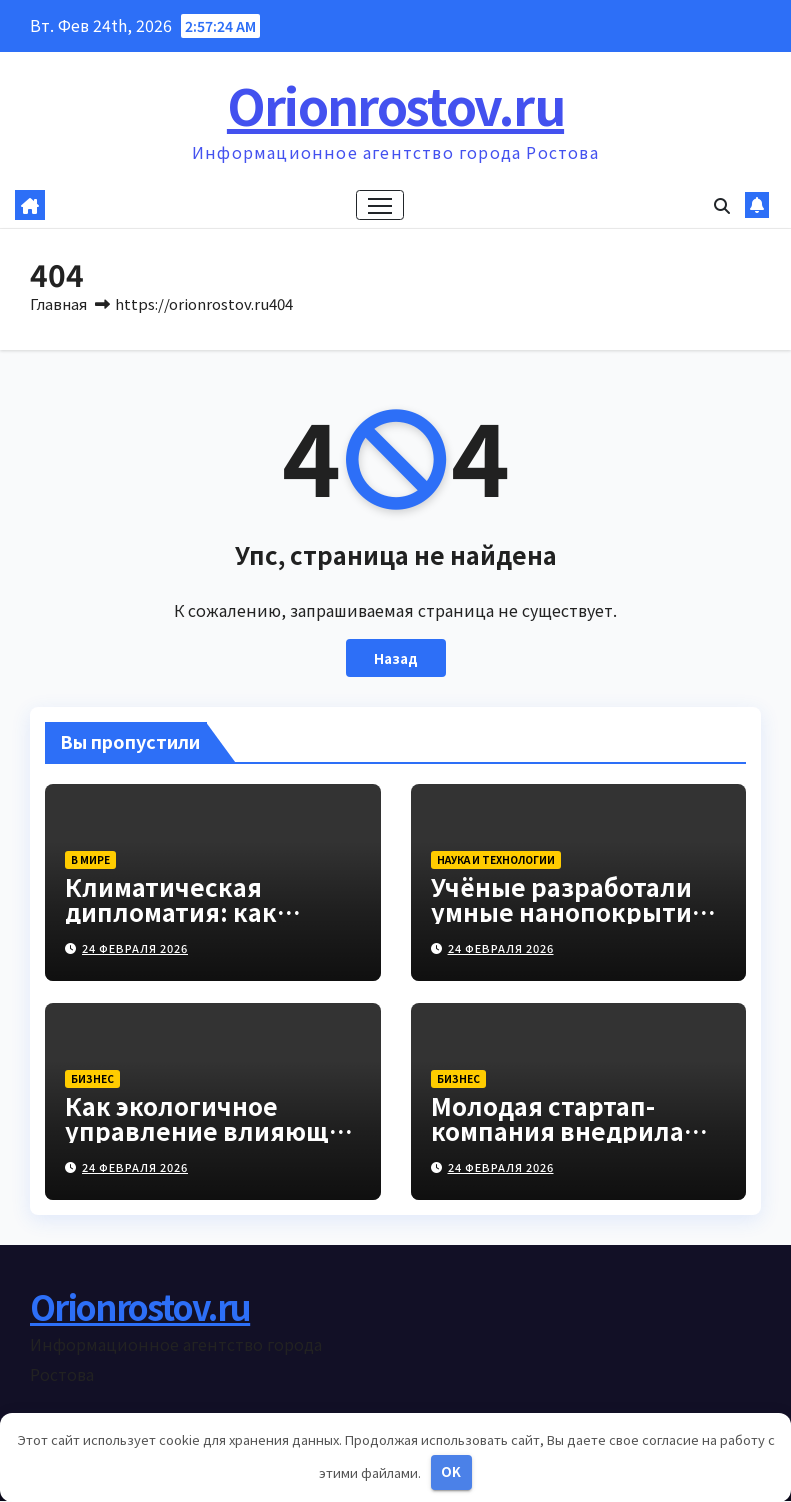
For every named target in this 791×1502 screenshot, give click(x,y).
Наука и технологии (496, 860)
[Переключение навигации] (379, 205)
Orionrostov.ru (395, 104)
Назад (395, 658)
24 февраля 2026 (135, 949)
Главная (58, 303)
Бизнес (92, 1078)
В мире (90, 860)
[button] (722, 206)
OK (451, 1471)
